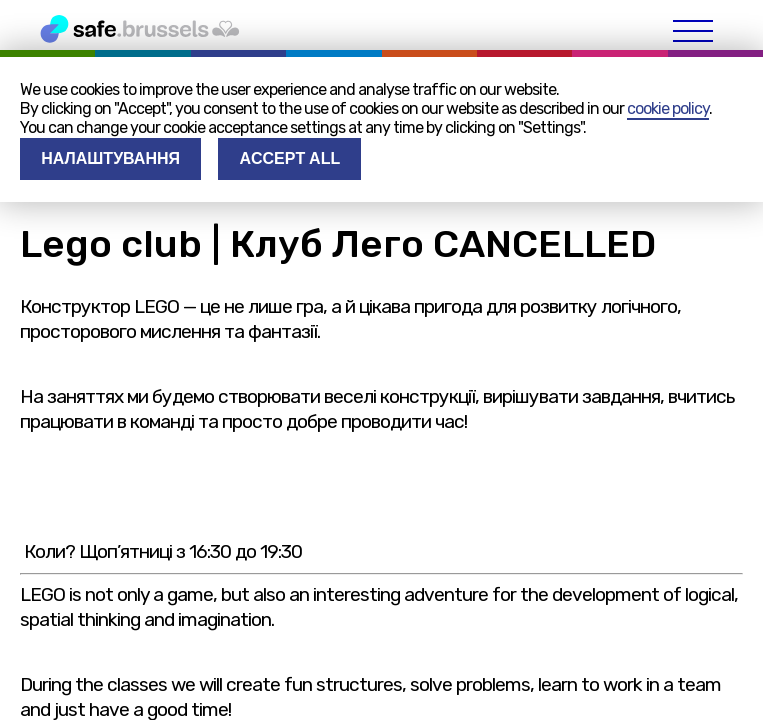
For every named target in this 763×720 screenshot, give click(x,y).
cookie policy (668, 108)
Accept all (289, 158)
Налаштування (110, 158)
